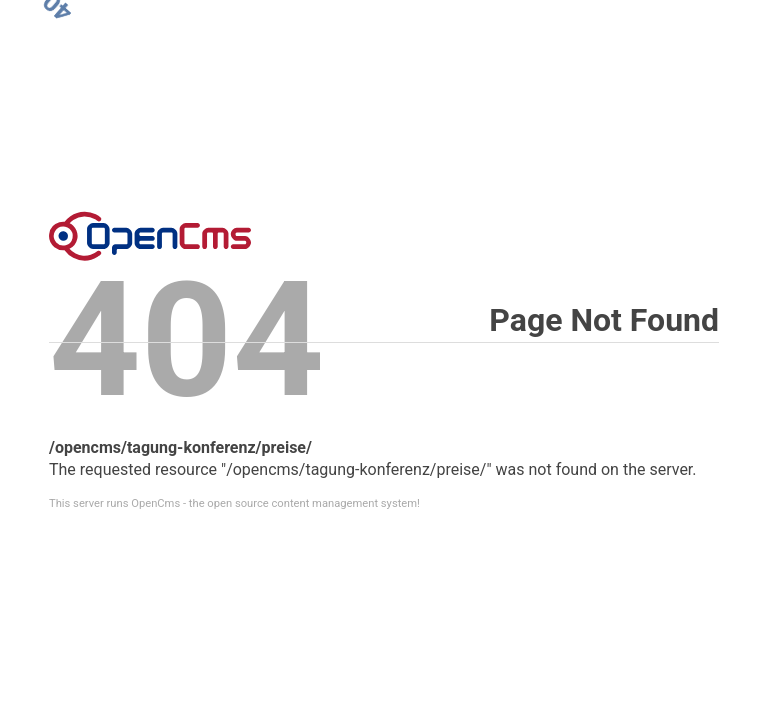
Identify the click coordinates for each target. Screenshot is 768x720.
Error (150, 236)
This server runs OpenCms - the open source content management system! (234, 503)
